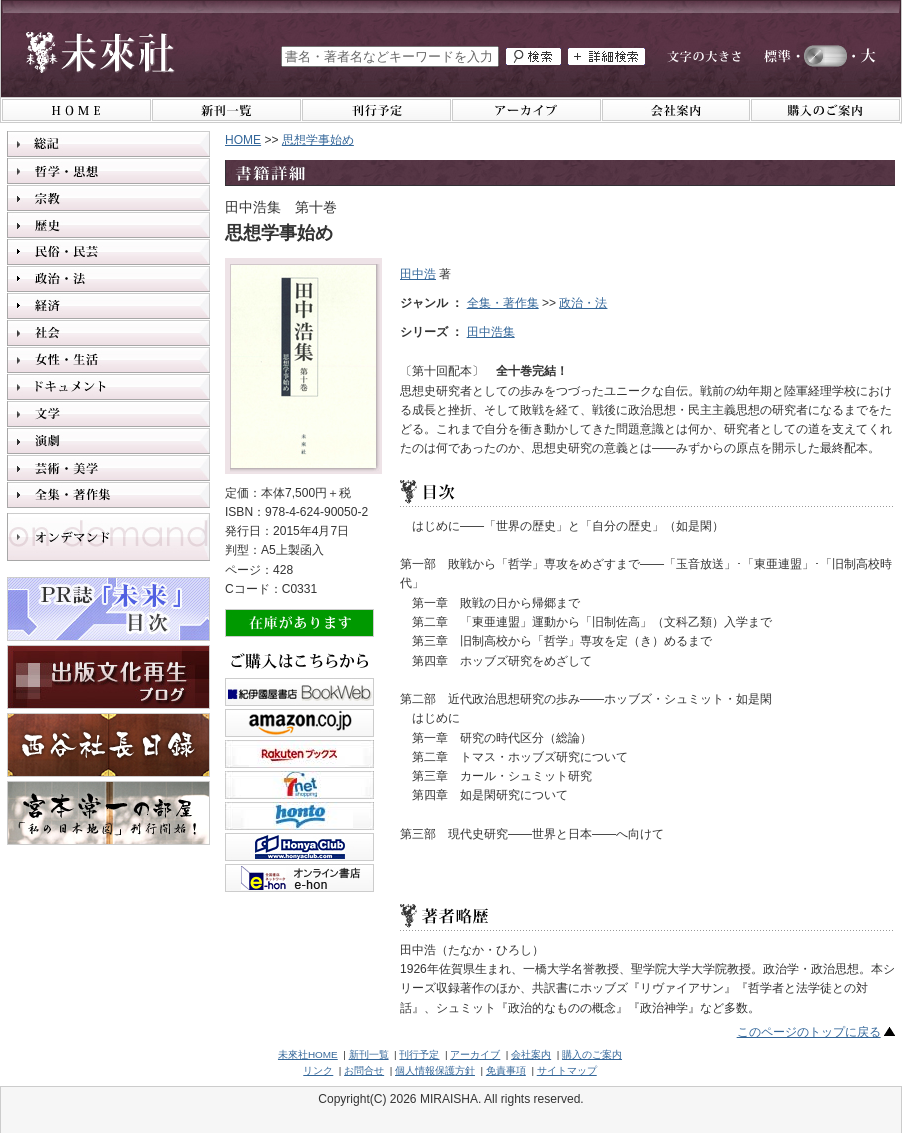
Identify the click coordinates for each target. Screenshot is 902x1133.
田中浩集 (491, 332)
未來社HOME (308, 1054)
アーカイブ (475, 1054)
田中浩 (418, 274)
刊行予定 (419, 1054)
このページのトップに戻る (809, 1032)
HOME (243, 140)
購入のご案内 (592, 1054)
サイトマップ (567, 1070)
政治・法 (583, 303)
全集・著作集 (503, 303)
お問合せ (364, 1070)
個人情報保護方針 (435, 1070)
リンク (318, 1070)
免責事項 (506, 1070)
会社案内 (531, 1054)
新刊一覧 (369, 1054)
